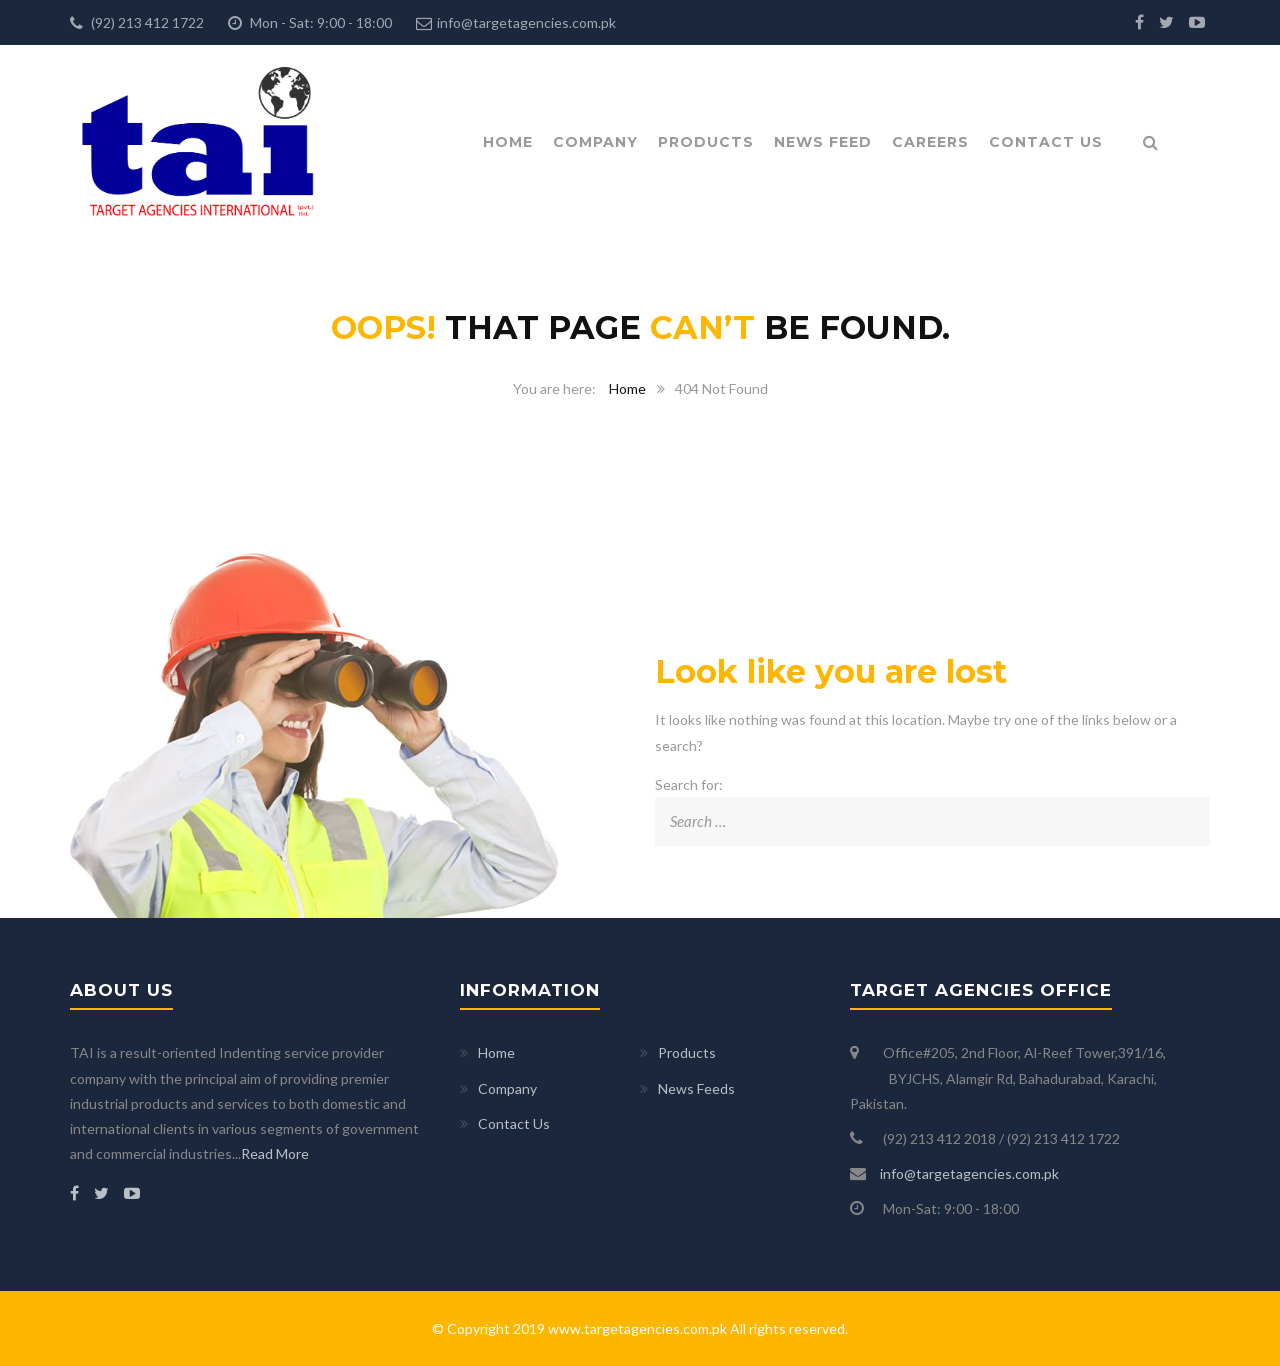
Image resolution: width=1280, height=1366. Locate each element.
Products (706, 142)
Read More (275, 1153)
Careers (930, 142)
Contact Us (1046, 142)
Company (595, 142)
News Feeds (696, 1088)
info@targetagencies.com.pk (526, 22)
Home (508, 142)
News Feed (823, 142)
